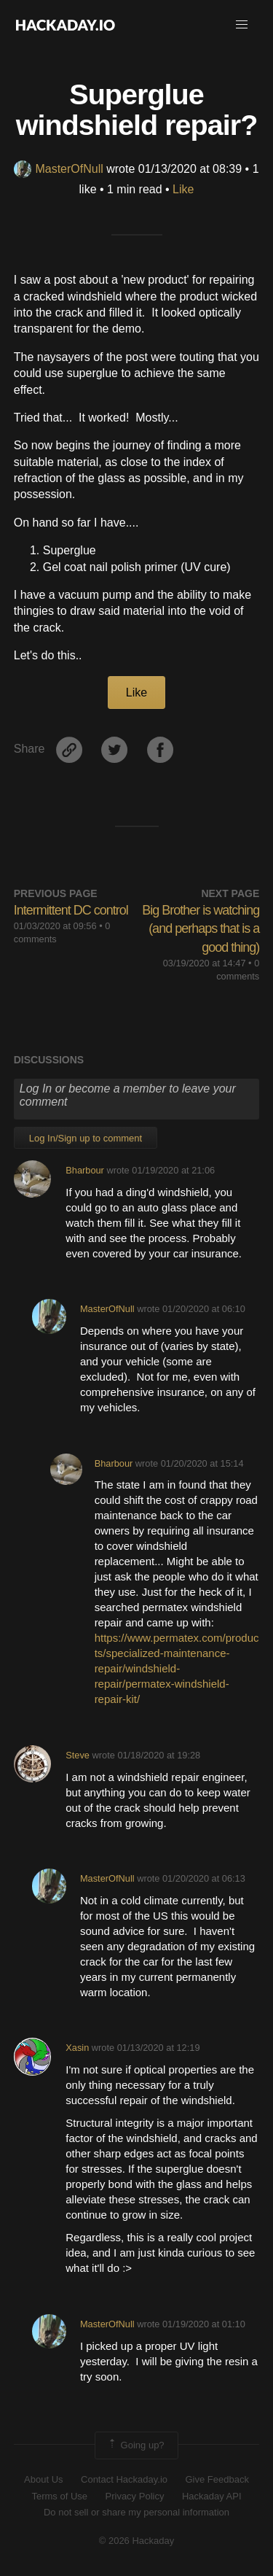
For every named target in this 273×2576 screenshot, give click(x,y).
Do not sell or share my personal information (136, 2512)
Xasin (77, 2047)
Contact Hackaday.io (124, 2479)
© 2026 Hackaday (137, 2540)
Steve (78, 1755)
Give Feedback (216, 2479)
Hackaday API (212, 2496)
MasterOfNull (58, 169)
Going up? (135, 2445)
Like (183, 189)
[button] (241, 25)
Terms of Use (59, 2496)
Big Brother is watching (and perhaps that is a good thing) (200, 928)
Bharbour (85, 1170)
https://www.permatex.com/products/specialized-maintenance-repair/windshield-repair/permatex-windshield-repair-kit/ (177, 1668)
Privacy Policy (135, 2496)
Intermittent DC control (71, 910)
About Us (43, 2479)
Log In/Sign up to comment (85, 1138)
